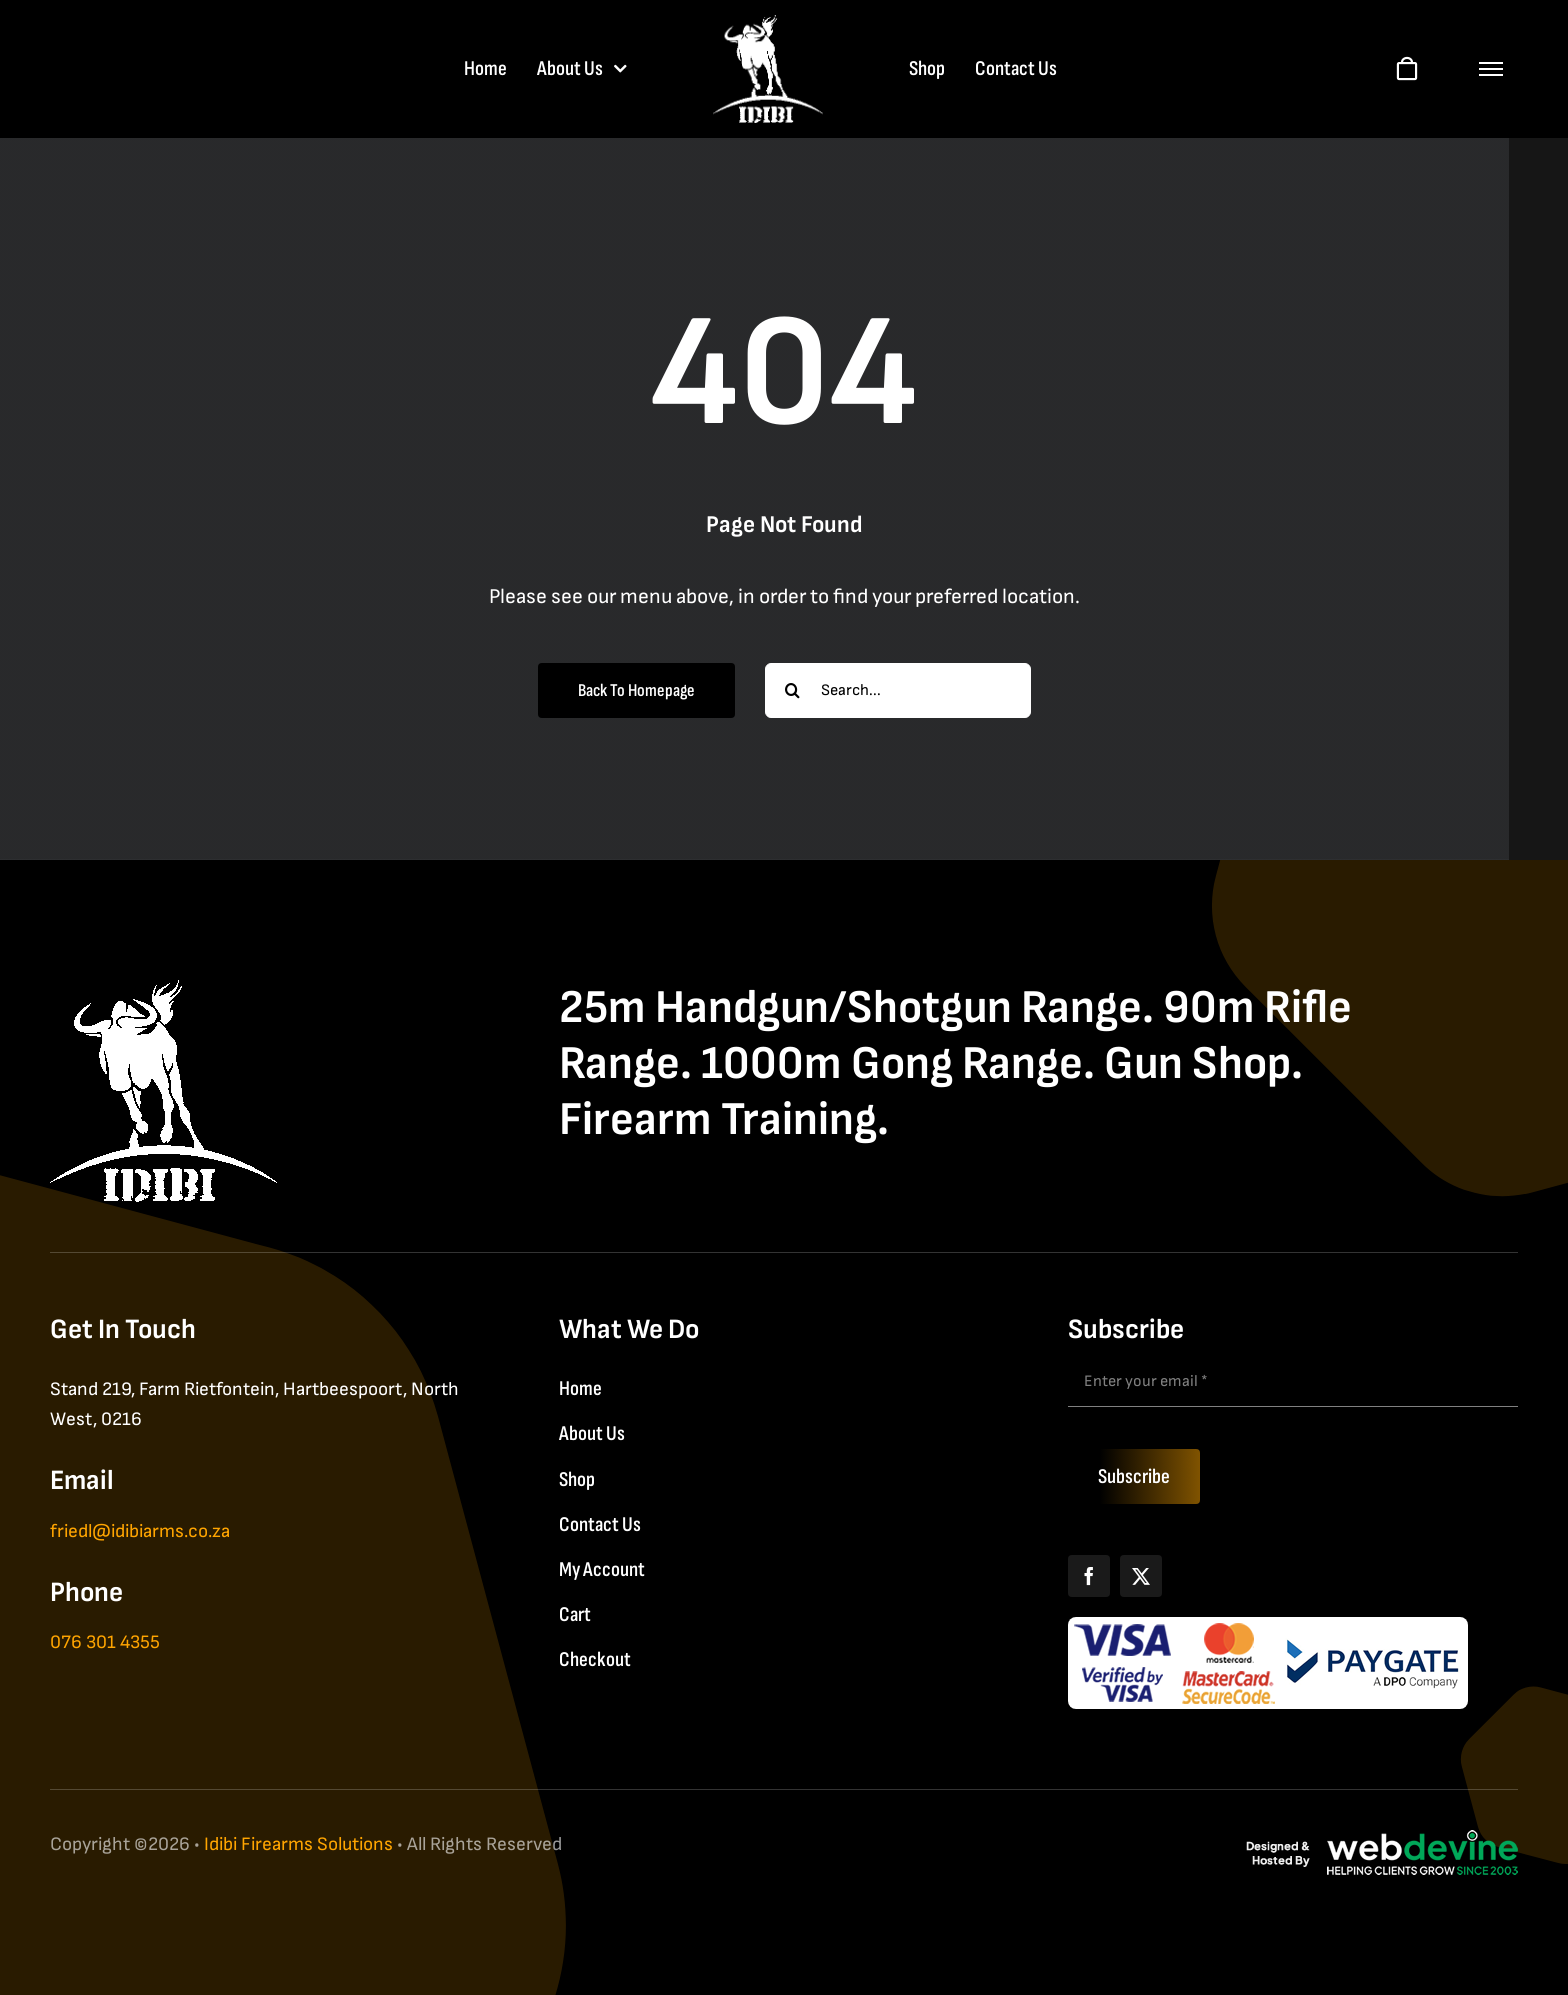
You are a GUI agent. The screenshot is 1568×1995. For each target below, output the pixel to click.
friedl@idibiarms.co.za (140, 1531)
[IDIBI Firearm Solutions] (163, 990)
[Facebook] (1089, 1576)
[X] (1141, 1576)
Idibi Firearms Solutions (298, 1844)
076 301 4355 (105, 1642)
